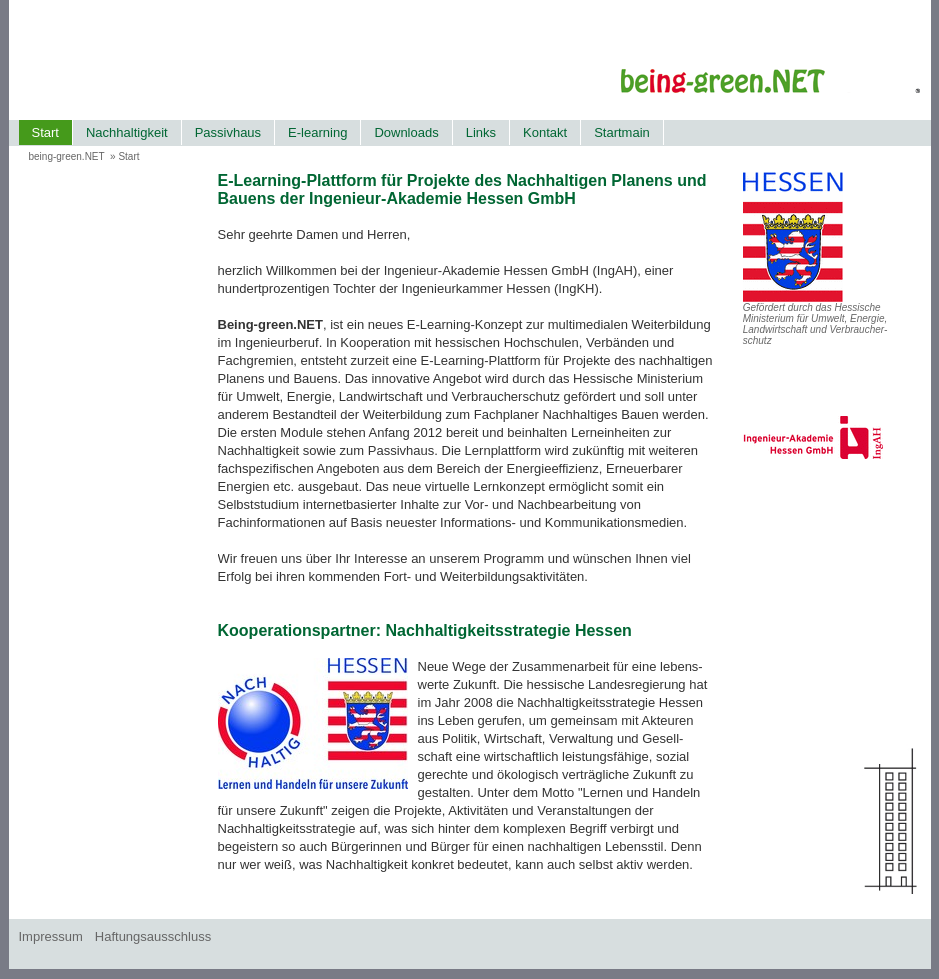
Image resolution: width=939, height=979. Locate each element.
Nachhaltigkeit (127, 132)
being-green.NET (67, 156)
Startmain (622, 132)
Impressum (51, 936)
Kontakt (545, 132)
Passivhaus (228, 132)
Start (45, 132)
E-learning (317, 132)
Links (481, 132)
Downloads (406, 132)
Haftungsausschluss (153, 936)
